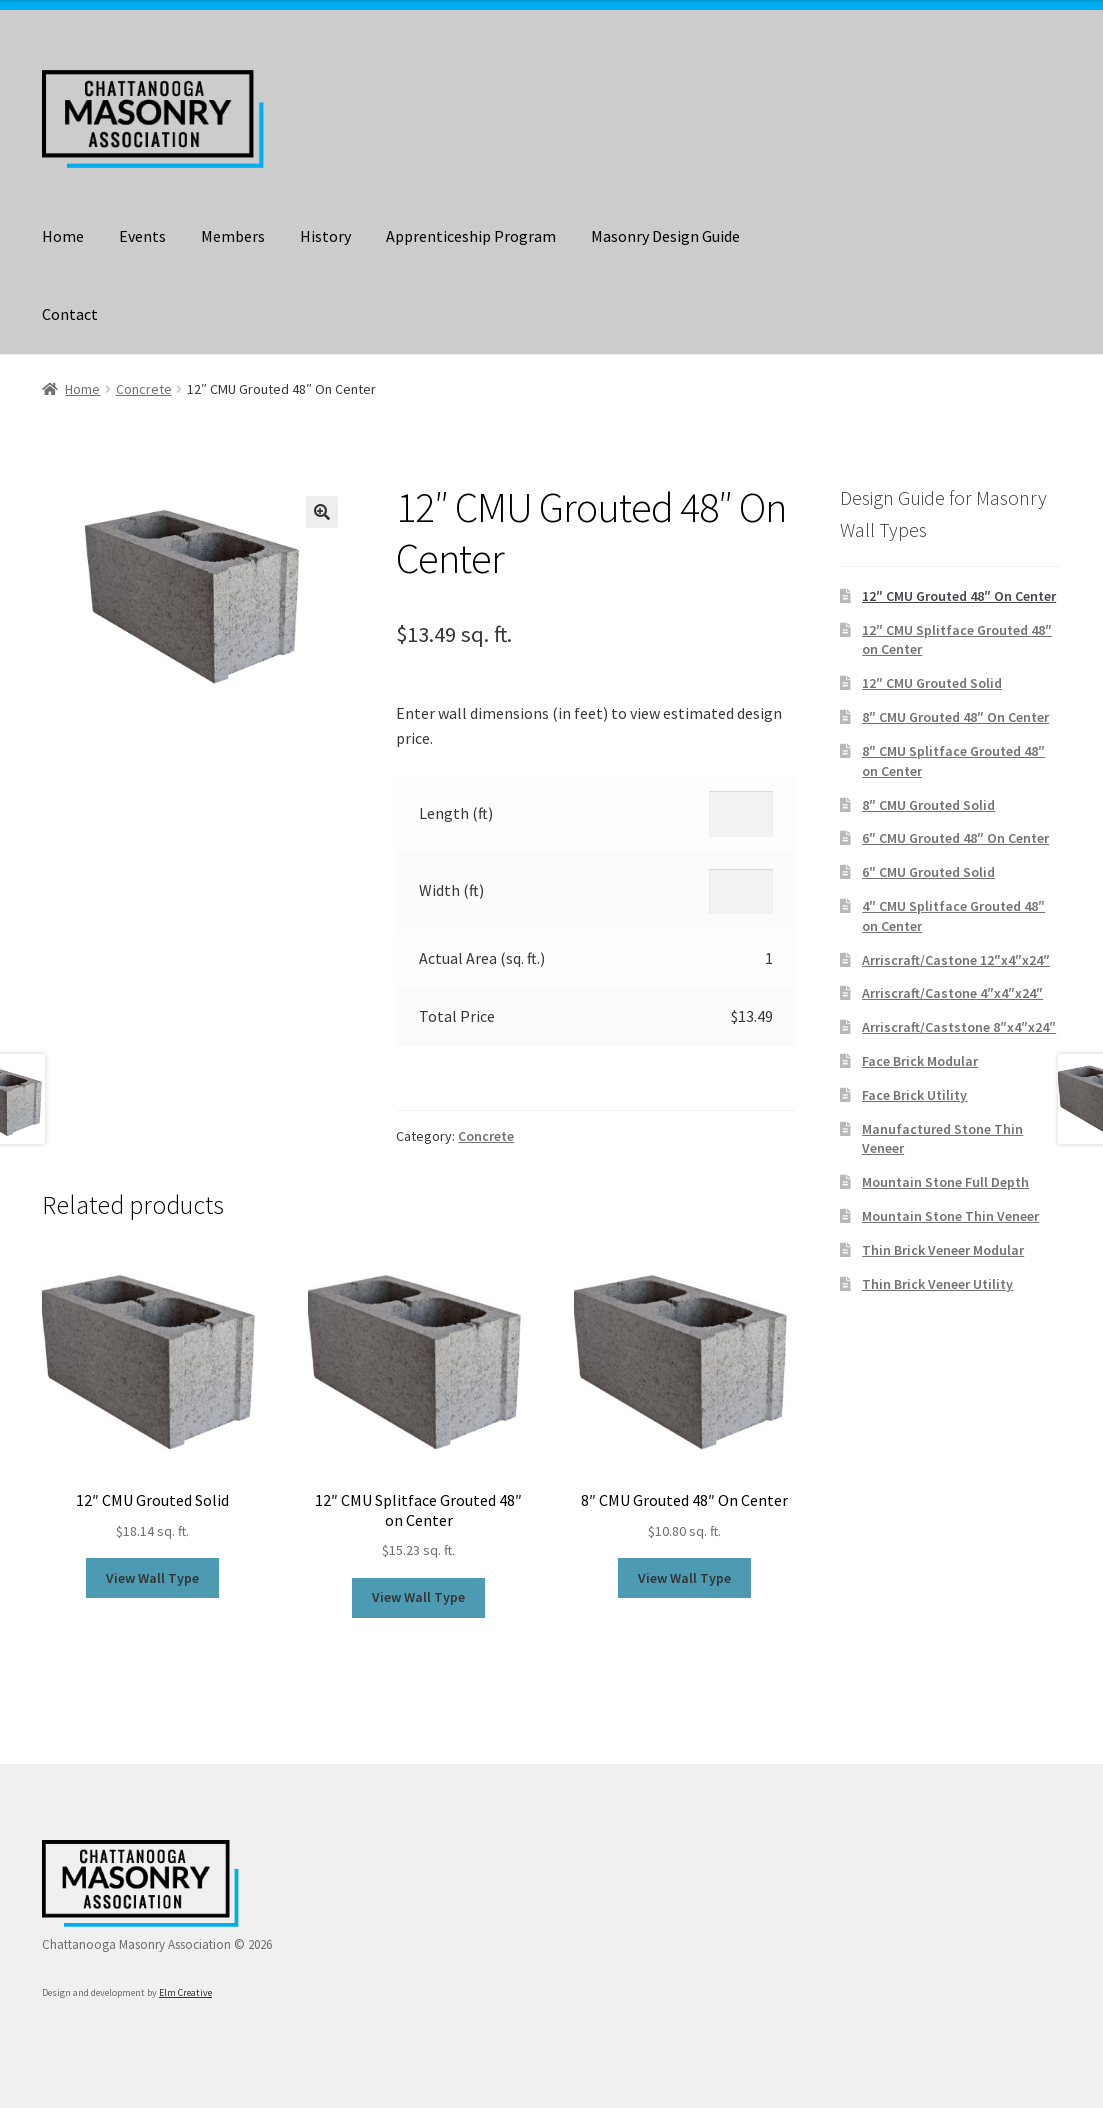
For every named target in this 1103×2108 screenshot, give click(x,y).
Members (233, 236)
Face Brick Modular (920, 1061)
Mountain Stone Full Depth (945, 1182)
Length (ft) (456, 813)
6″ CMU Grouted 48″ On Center (955, 838)
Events (142, 236)
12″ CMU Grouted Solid (932, 683)
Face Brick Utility (914, 1095)
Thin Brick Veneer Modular (943, 1250)
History (325, 236)
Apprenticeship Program (471, 236)
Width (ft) (451, 890)
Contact (70, 314)
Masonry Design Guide (665, 236)
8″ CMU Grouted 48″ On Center (955, 717)
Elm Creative (185, 1992)
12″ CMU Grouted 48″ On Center (959, 596)
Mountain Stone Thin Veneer (950, 1216)
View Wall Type (152, 1578)
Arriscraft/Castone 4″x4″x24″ (952, 993)
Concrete (144, 389)
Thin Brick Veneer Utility (937, 1284)
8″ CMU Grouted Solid (928, 805)
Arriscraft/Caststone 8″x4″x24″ (959, 1027)
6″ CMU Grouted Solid (928, 872)
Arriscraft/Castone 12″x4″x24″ (956, 960)
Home (63, 236)
